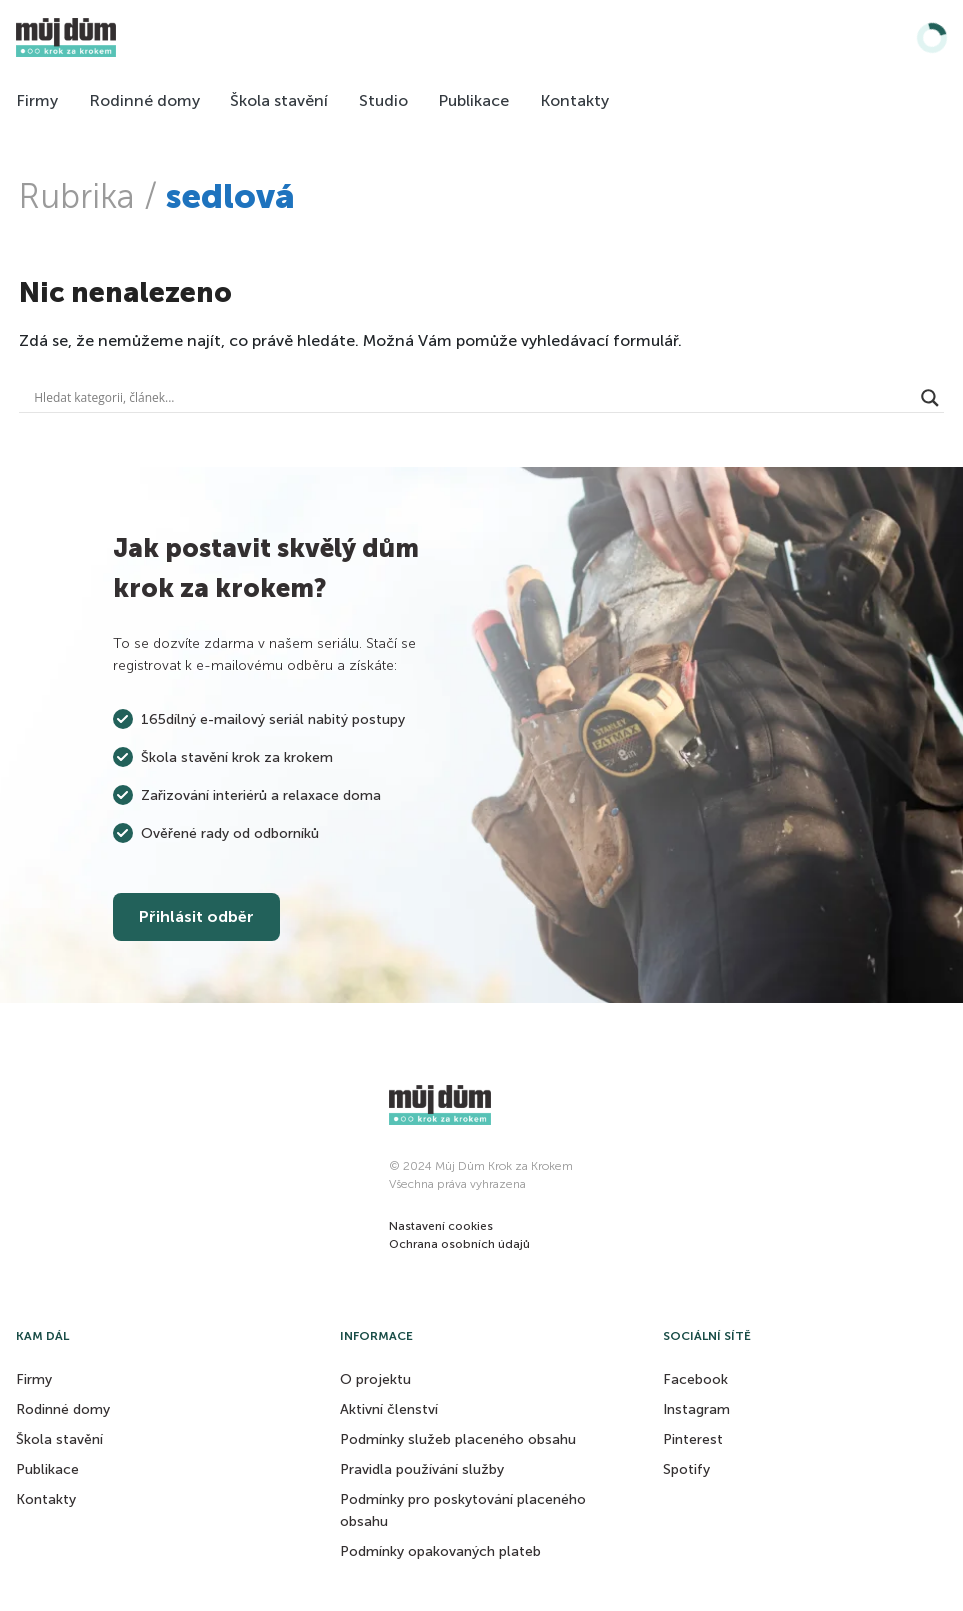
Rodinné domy (144, 100)
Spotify (686, 1469)
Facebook (695, 1379)
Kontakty (574, 100)
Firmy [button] (34, 1379)
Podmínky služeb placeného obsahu (458, 1439)
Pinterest (693, 1439)
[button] (441, 1226)
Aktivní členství (389, 1409)
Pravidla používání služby (422, 1469)
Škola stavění (279, 100)
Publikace (473, 100)
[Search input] (472, 398)
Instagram (696, 1409)
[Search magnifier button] (930, 398)
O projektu (375, 1379)
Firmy (37, 100)
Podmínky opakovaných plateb (440, 1551)
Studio (383, 100)
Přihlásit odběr (196, 916)
